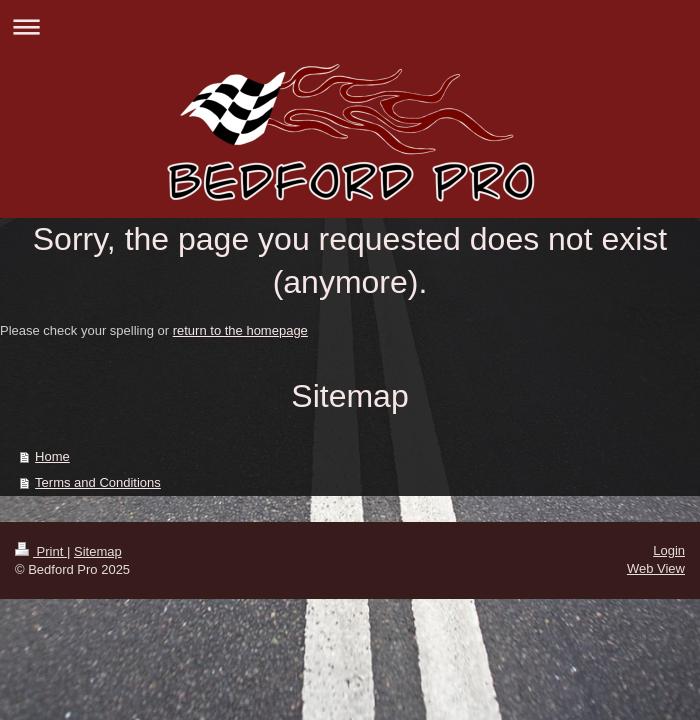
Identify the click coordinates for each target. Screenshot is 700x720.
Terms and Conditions (98, 482)
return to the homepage (240, 330)
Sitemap (98, 551)
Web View (656, 568)
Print (41, 551)
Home (52, 456)
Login (669, 550)
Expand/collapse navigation (350, 26)
